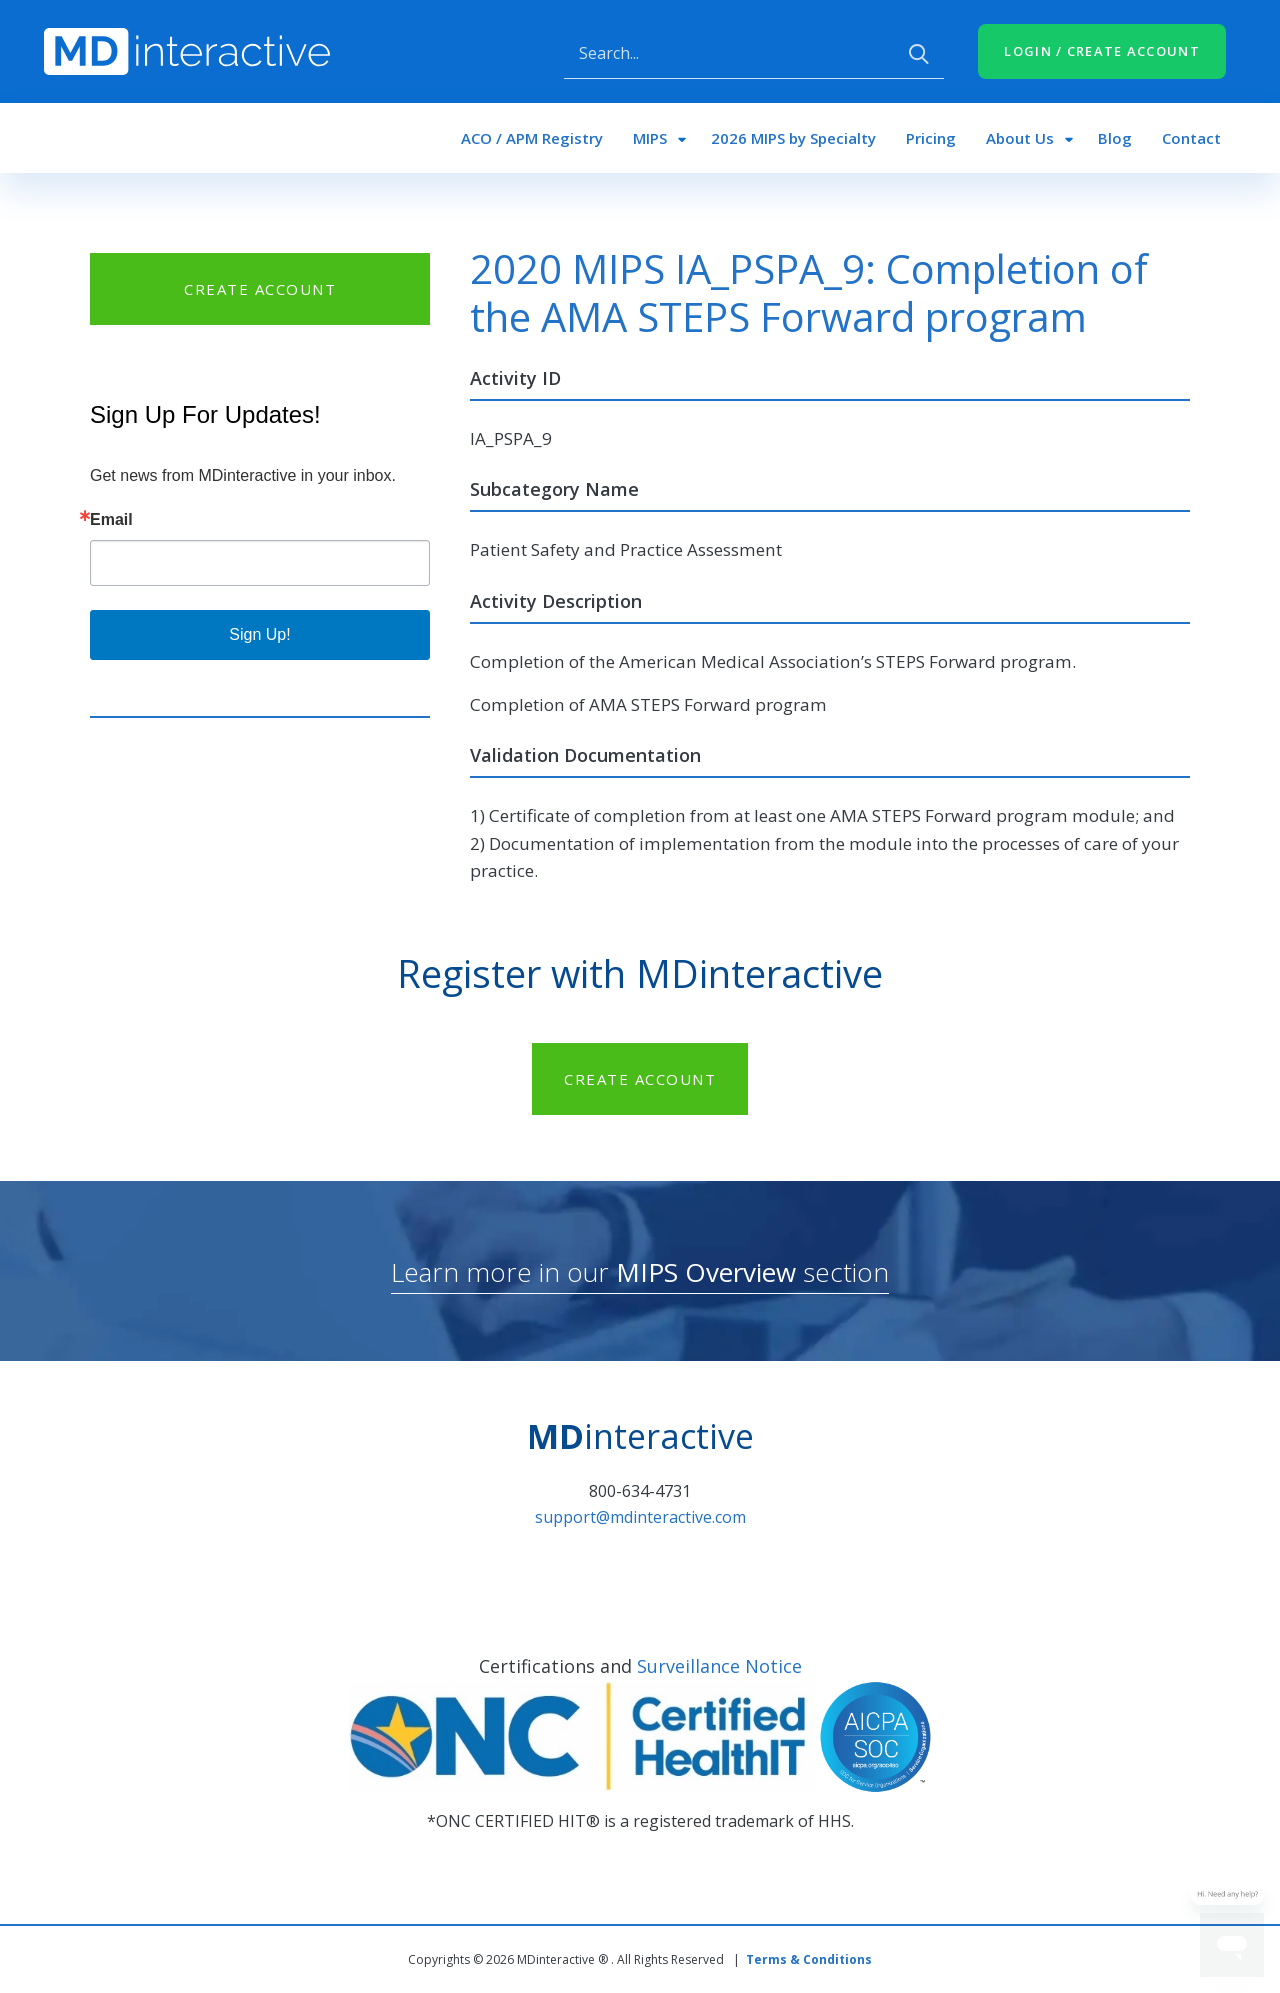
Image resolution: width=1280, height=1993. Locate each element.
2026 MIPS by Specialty (793, 138)
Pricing (931, 138)
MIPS (650, 138)
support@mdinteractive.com (640, 1517)
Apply (919, 54)
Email (111, 520)
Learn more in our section (640, 1272)
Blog (1115, 138)
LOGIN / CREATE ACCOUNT (1102, 51)
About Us (1020, 138)
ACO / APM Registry (532, 138)
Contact (1191, 138)
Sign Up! (259, 634)
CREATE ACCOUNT (260, 289)
